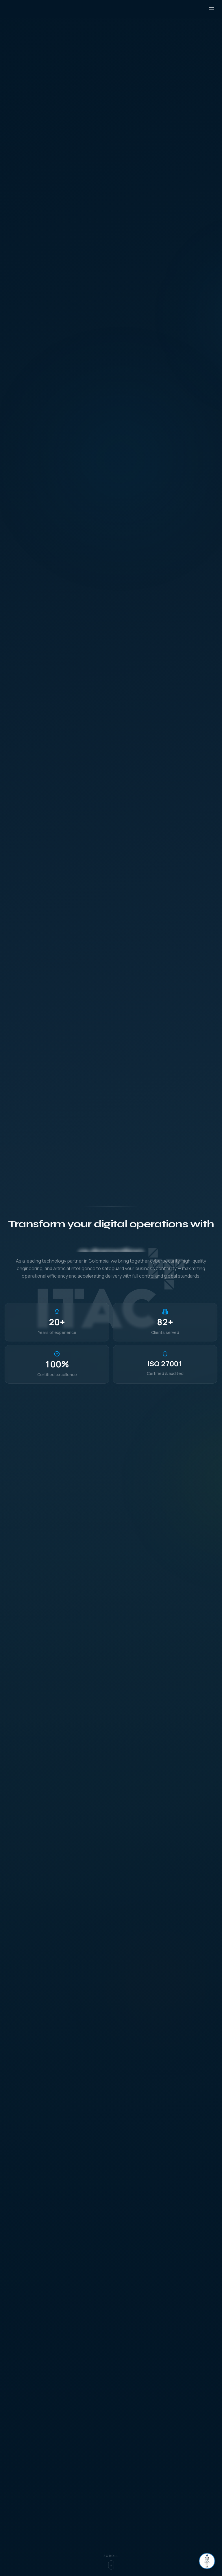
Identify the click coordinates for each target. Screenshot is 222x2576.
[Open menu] (211, 9)
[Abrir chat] (207, 2561)
